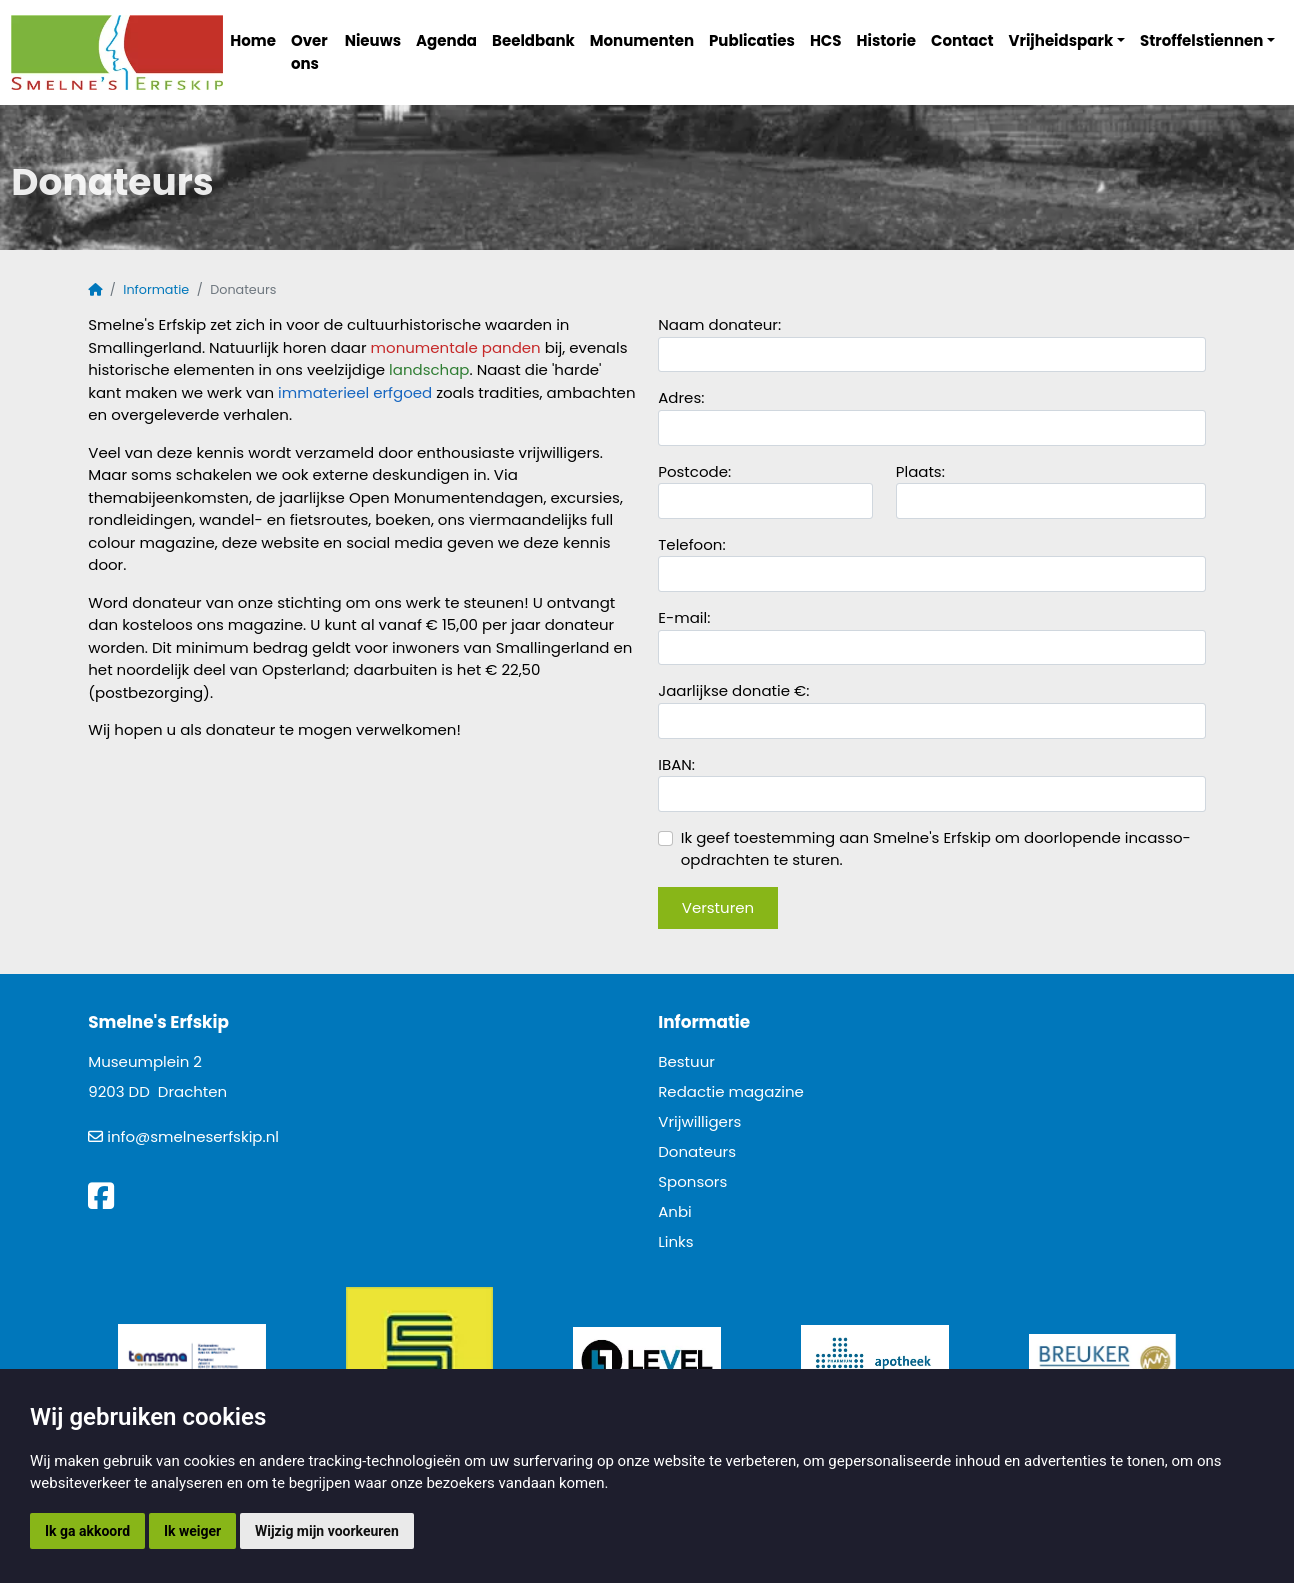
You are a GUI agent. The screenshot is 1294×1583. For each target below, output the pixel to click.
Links (675, 1241)
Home (253, 40)
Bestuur (686, 1061)
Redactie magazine (731, 1091)
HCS (826, 40)
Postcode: (694, 471)
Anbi (675, 1211)
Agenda (446, 40)
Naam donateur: (719, 324)
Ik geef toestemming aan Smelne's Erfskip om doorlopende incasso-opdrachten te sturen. (924, 849)
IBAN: (676, 764)
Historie (887, 40)
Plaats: (920, 471)
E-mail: (684, 617)
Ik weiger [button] (192, 1531)
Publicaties (752, 40)
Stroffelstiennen (1201, 40)
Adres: (681, 397)
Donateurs (697, 1151)
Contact (962, 40)
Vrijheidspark (1061, 40)
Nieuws (373, 40)
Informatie (156, 289)
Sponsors (692, 1181)
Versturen (718, 907)
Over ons (309, 52)
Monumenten (642, 40)
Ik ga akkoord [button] (87, 1531)
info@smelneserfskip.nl (193, 1136)
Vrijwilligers (699, 1121)
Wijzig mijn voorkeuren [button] (327, 1531)
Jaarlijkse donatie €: (735, 690)
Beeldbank (533, 40)
